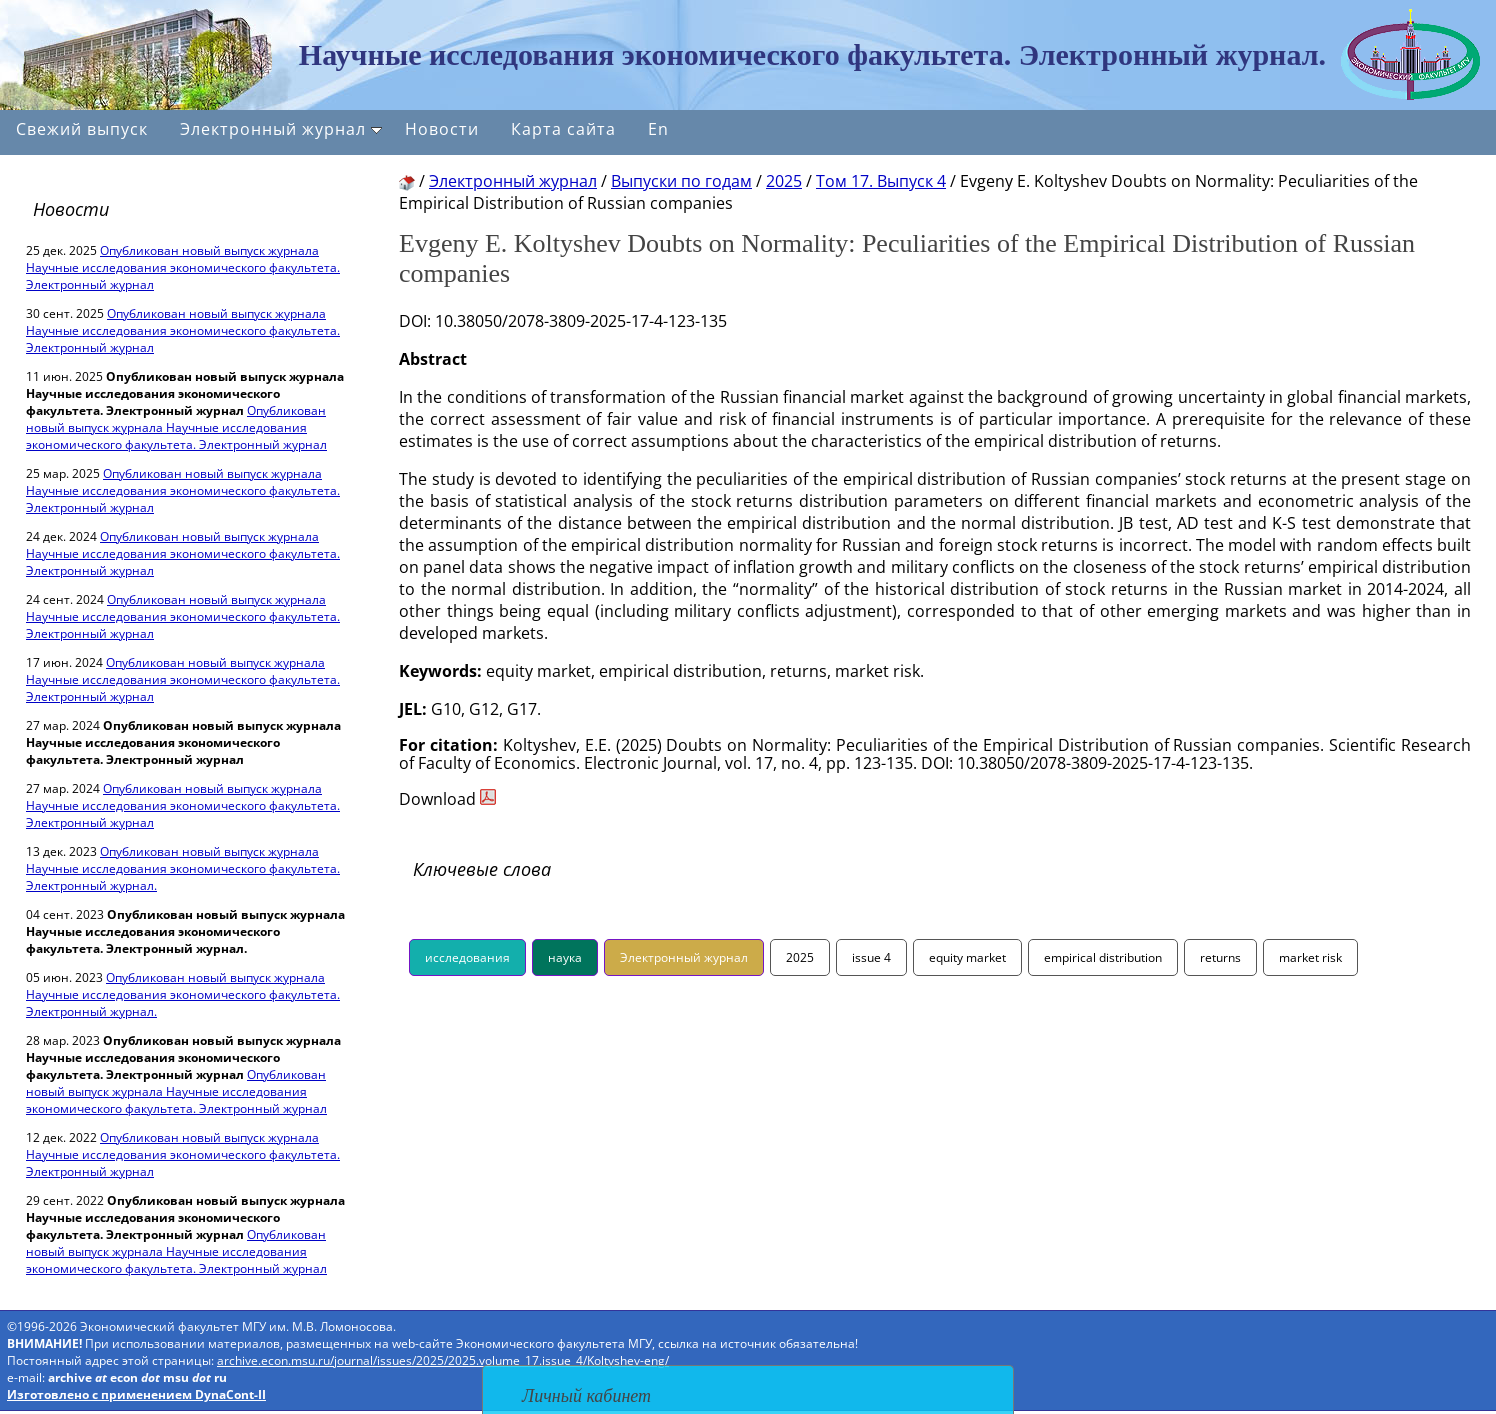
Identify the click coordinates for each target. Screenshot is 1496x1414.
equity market (967, 957)
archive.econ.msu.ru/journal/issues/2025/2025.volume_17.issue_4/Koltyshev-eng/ (443, 1360)
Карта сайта (563, 129)
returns (1220, 957)
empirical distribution (1103, 957)
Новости (442, 129)
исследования (467, 957)
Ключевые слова (482, 869)
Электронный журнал (281, 129)
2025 (800, 957)
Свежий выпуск (82, 129)
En (658, 129)
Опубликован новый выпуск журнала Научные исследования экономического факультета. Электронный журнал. (183, 868)
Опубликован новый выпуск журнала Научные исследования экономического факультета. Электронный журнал (183, 267)
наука (565, 957)
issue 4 (871, 957)
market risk (1310, 957)
